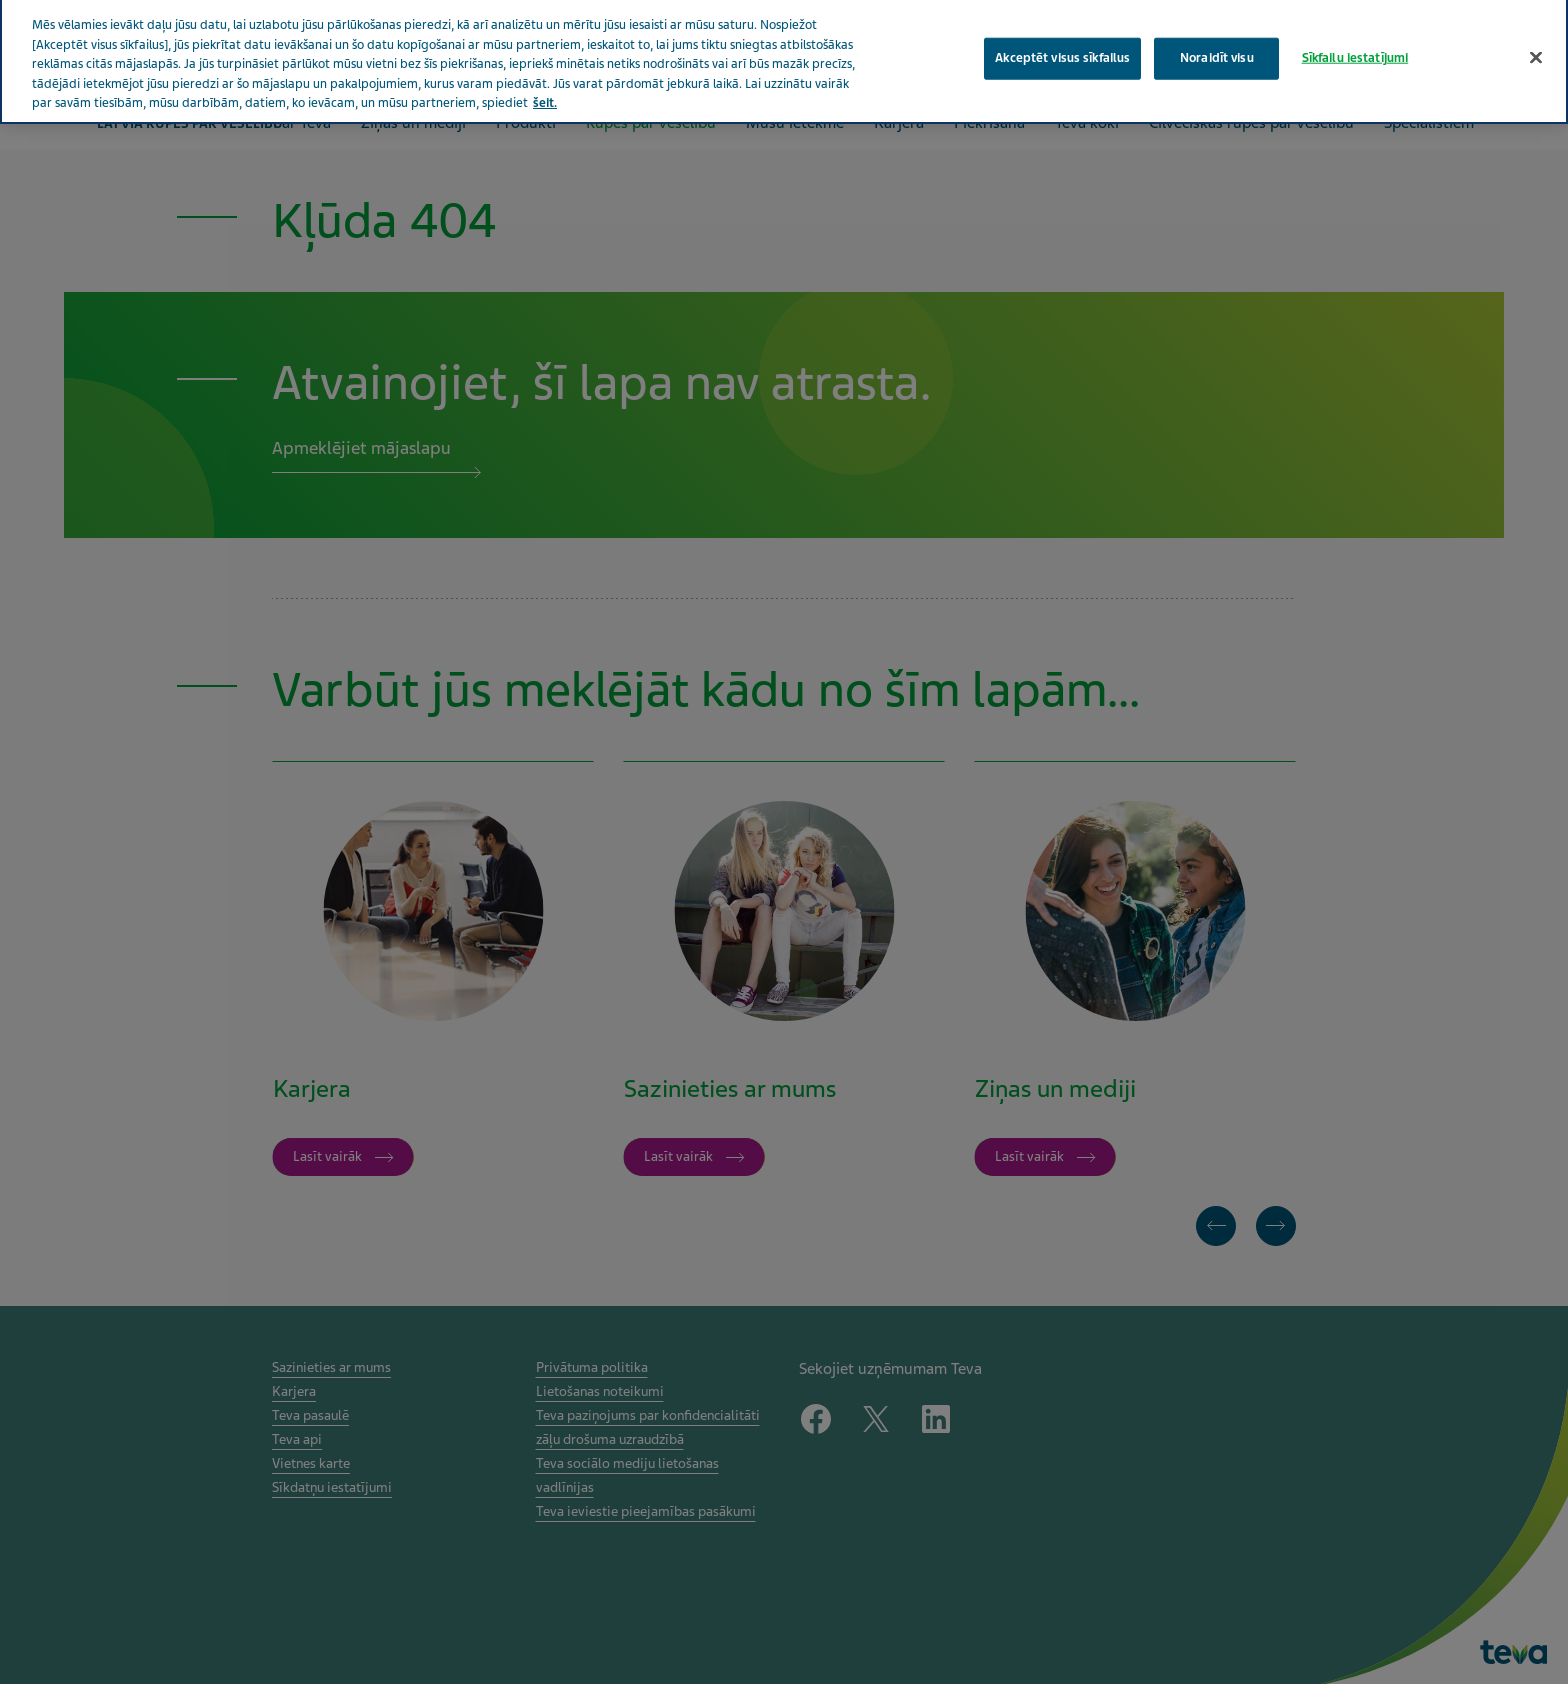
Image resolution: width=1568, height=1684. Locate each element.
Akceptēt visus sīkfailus (1062, 43)
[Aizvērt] (1536, 43)
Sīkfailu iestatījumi (1355, 43)
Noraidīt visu (1217, 43)
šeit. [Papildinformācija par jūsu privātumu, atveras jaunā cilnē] (545, 89)
